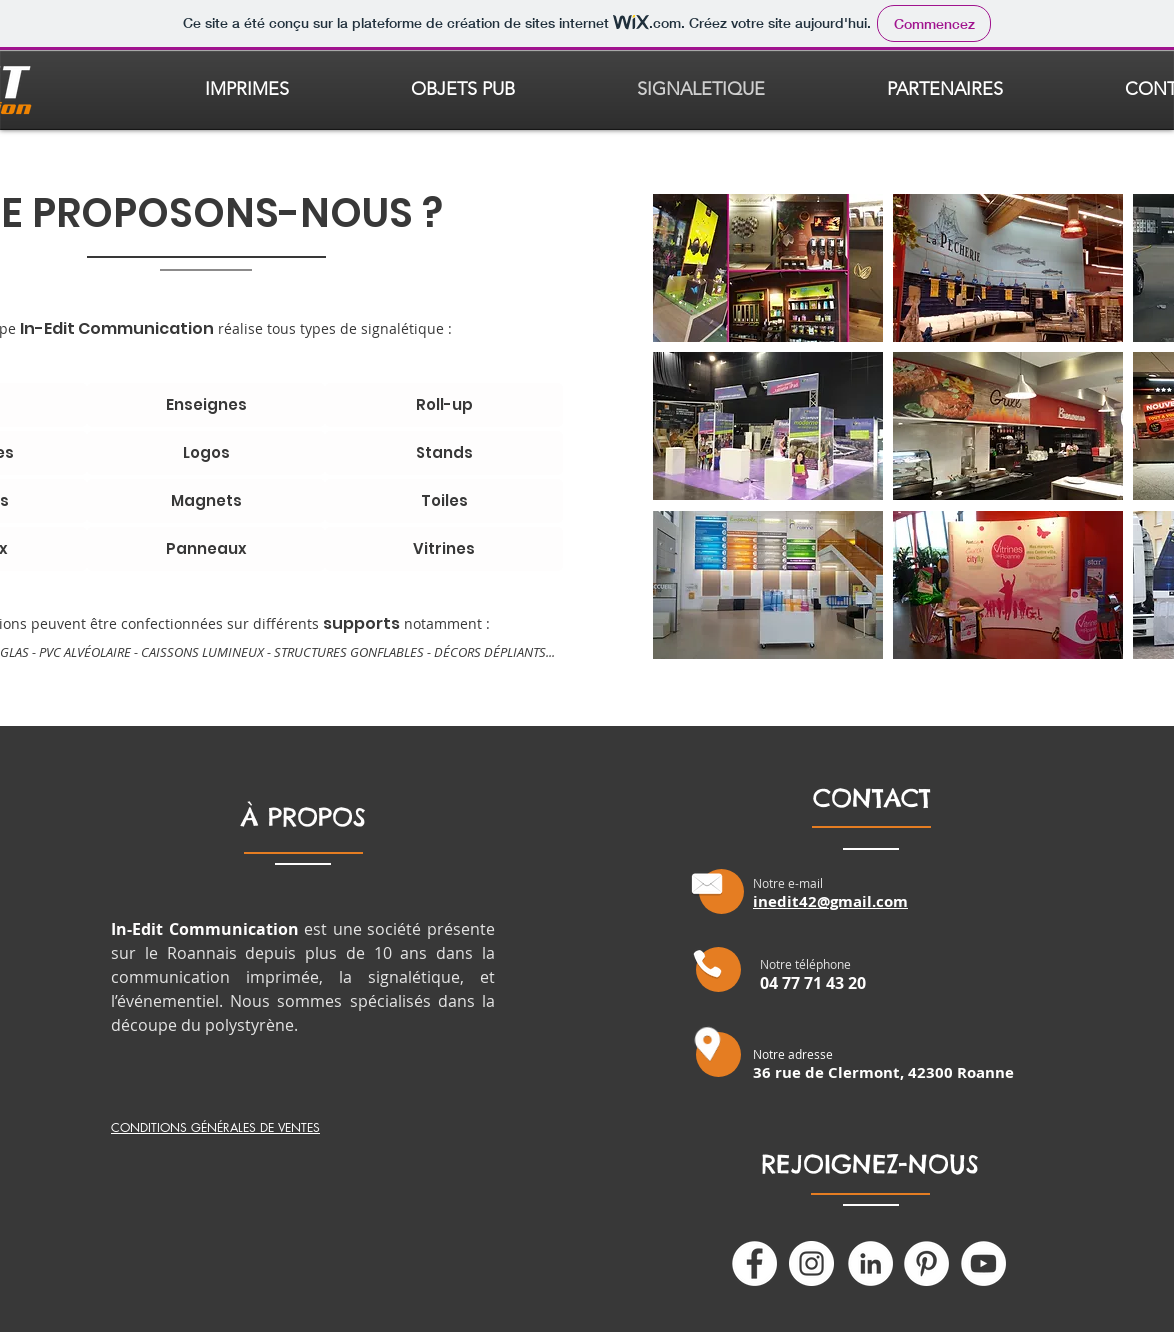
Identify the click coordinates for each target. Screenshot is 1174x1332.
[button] (768, 268)
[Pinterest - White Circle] (926, 1263)
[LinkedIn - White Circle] (870, 1263)
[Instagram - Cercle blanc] (811, 1263)
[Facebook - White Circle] (754, 1263)
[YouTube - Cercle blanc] (983, 1263)
